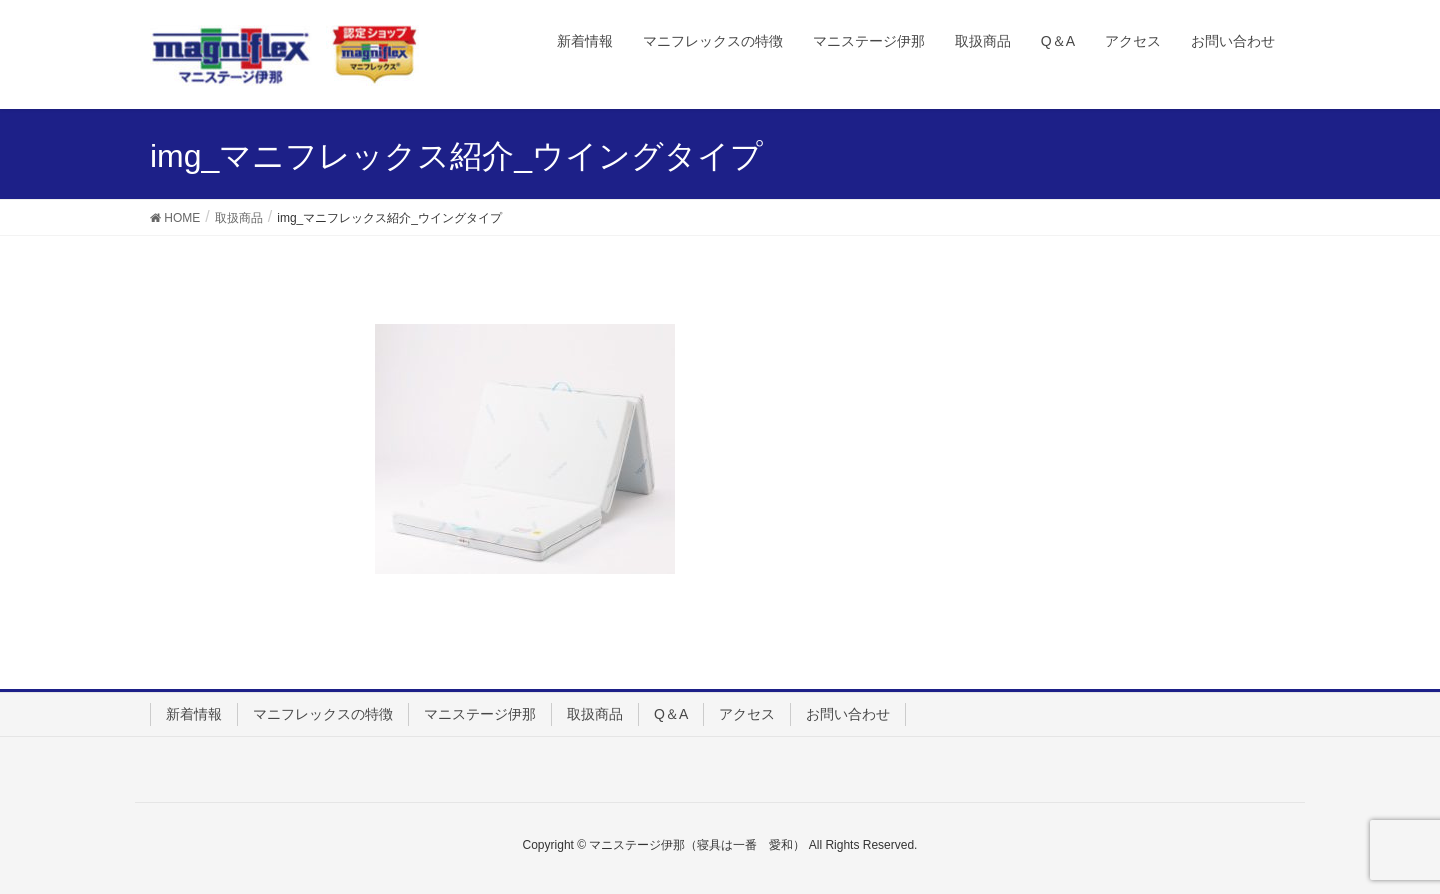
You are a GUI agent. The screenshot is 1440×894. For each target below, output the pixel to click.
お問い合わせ (848, 714)
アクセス (747, 714)
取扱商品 (595, 714)
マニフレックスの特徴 (323, 714)
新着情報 (194, 714)
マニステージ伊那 (480, 714)
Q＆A (671, 714)
